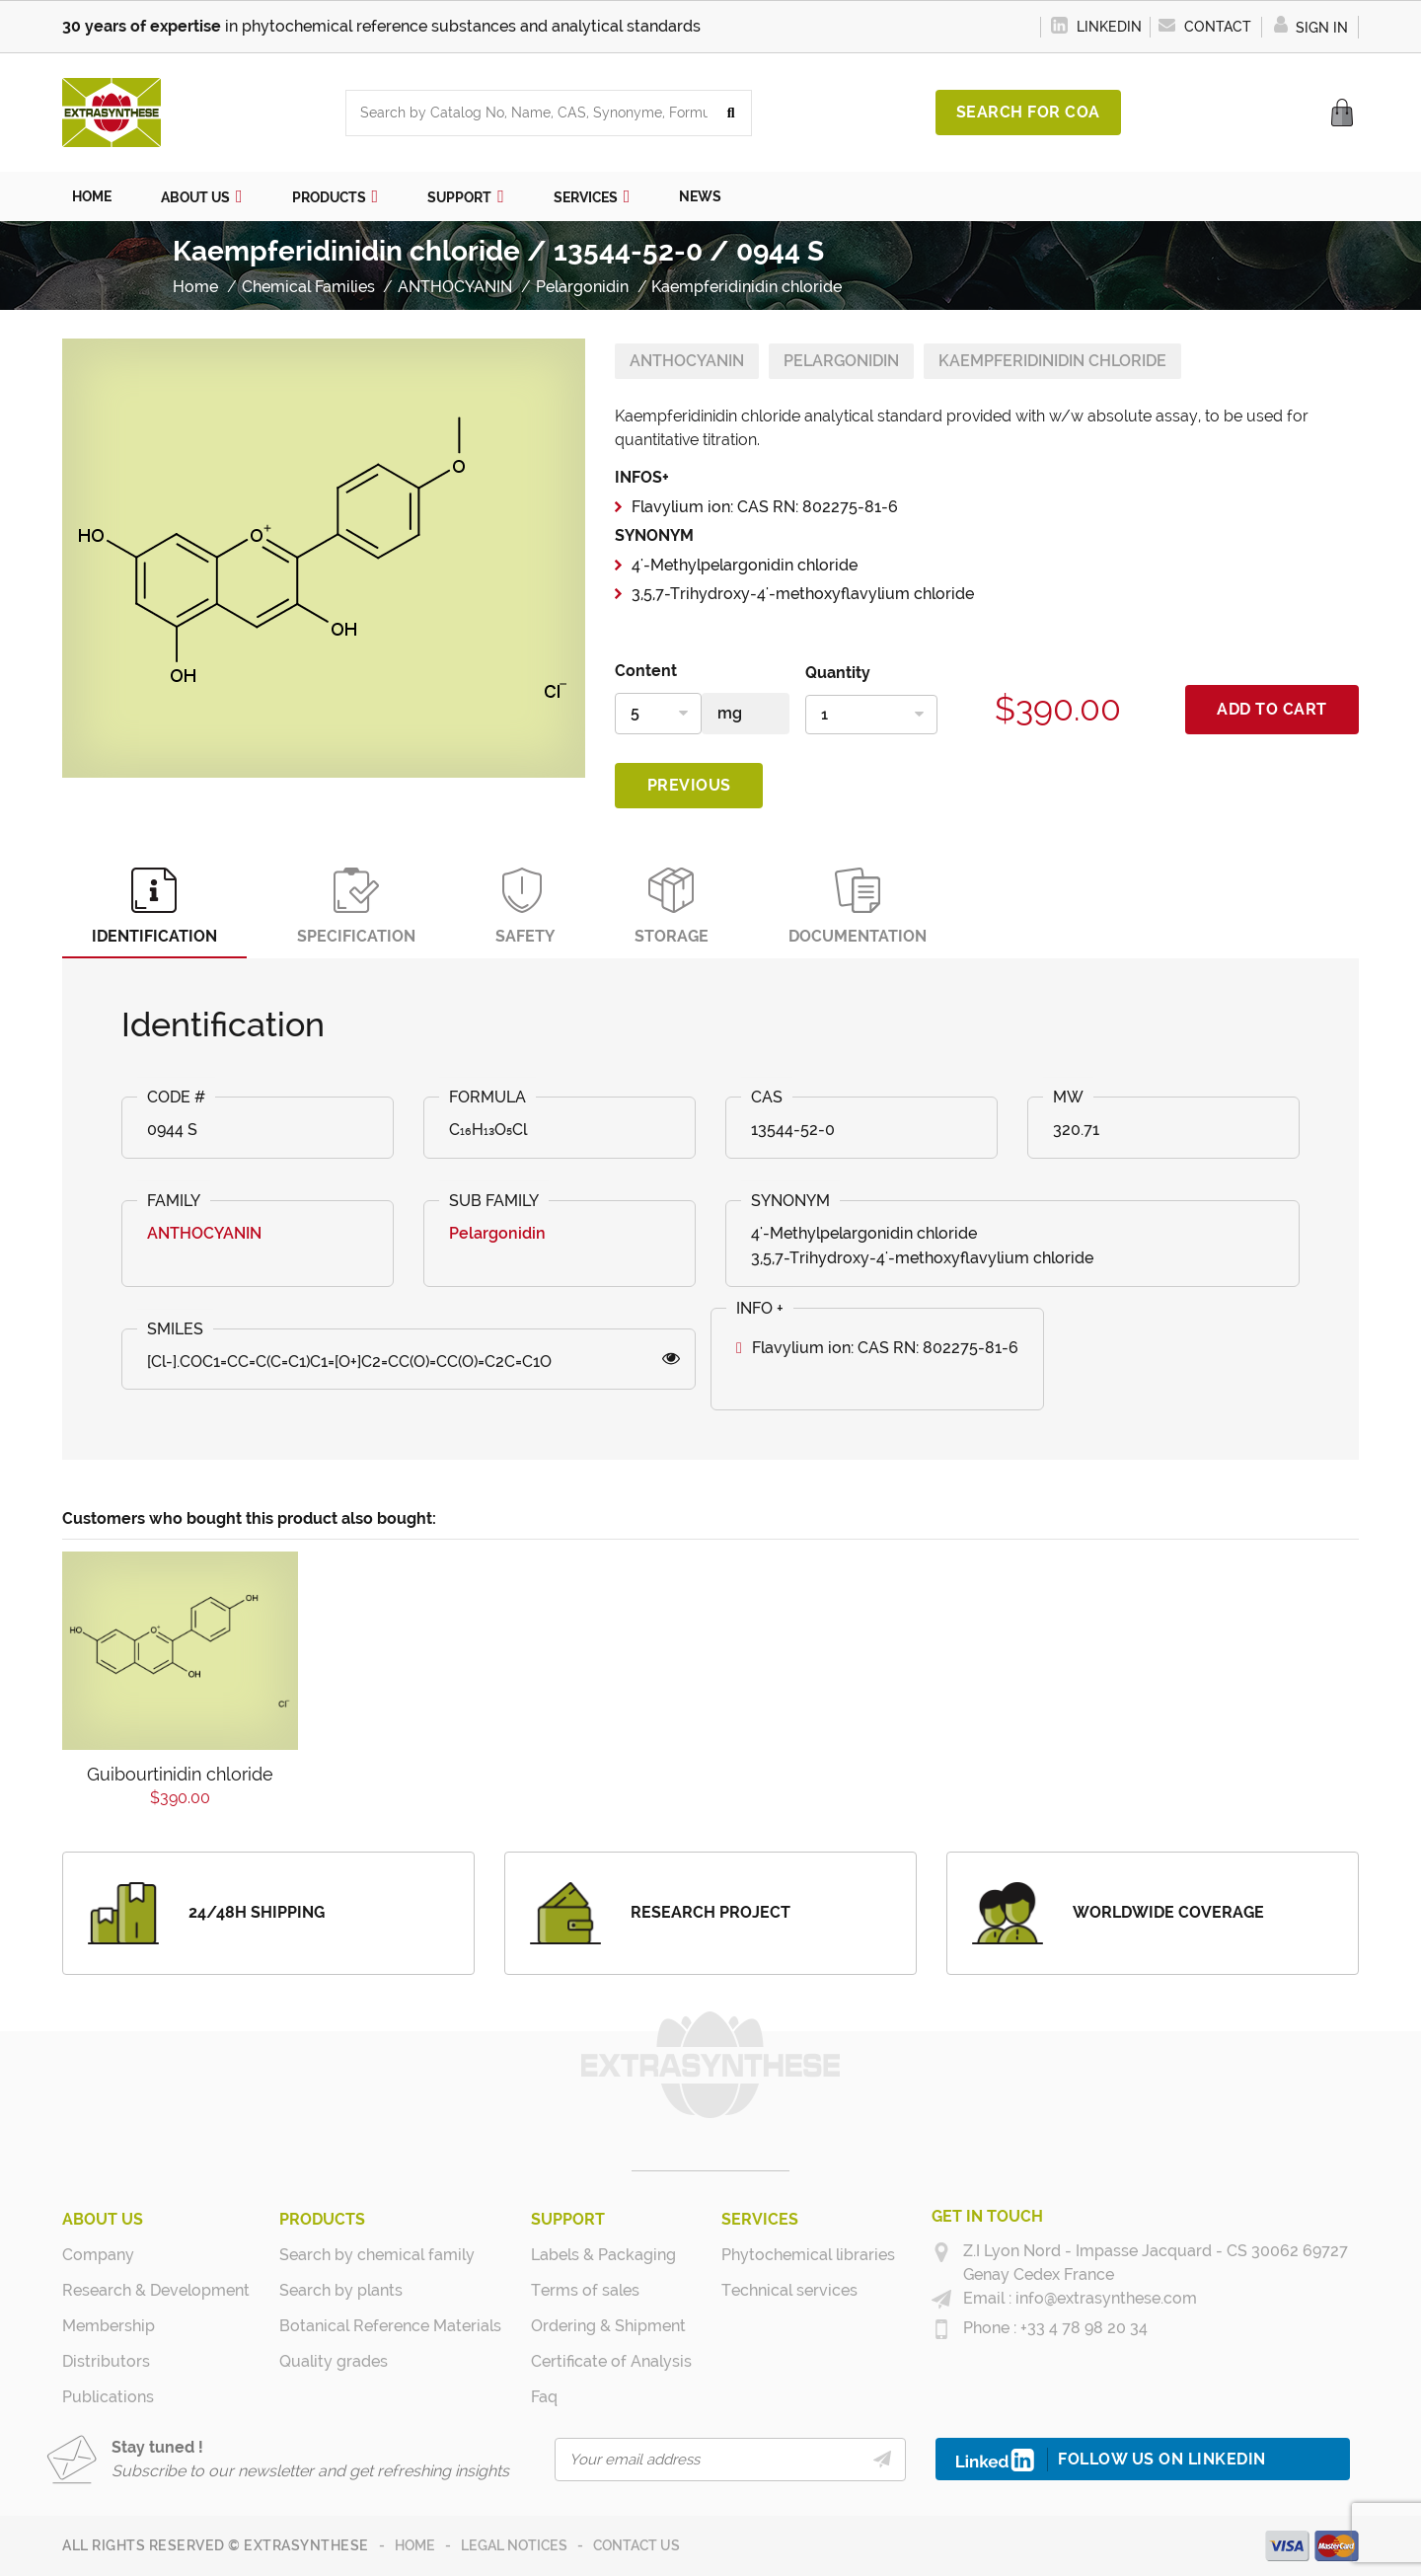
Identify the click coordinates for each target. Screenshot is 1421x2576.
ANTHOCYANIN (687, 360)
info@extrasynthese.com (1104, 2298)
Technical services (789, 2290)
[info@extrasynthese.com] (941, 2300)
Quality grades (333, 2361)
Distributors (106, 2361)
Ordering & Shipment (608, 2325)
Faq (544, 2396)
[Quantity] (871, 715)
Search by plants (341, 2290)
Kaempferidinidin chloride (1052, 360)
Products (322, 2219)
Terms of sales (585, 2290)
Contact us (636, 2545)
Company (98, 2254)
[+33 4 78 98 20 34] (941, 2329)
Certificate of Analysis (611, 2361)
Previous (689, 785)
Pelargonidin (841, 360)
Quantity (837, 672)
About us (102, 2219)
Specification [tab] (356, 907)
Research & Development (156, 2290)
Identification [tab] (154, 907)
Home (415, 2545)
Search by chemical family (377, 2254)
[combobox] (528, 113)
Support (568, 2219)
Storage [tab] (672, 907)
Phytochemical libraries (808, 2254)
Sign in (1310, 28)
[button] (201, 196)
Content (646, 670)
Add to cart (1272, 709)
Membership (108, 2325)
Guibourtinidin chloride (180, 1774)
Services (759, 2219)
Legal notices (514, 2545)
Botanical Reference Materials (390, 2325)
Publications (108, 2396)
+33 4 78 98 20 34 (1082, 2327)
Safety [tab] (525, 907)
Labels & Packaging (603, 2254)
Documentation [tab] (857, 907)
